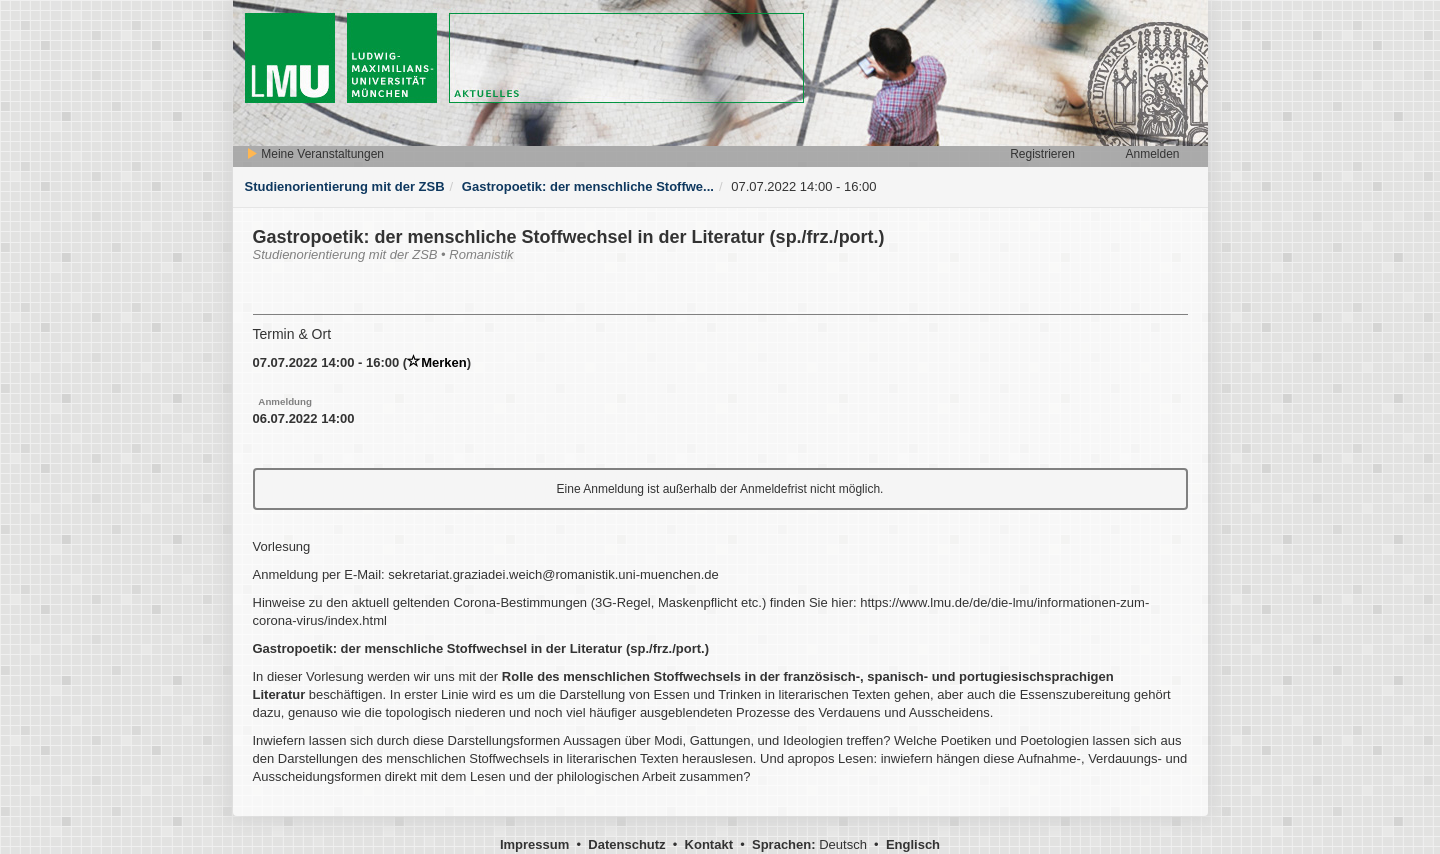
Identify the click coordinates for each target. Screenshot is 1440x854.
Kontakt (709, 844)
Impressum (534, 844)
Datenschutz (626, 844)
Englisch (913, 844)
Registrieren (1042, 154)
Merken (437, 362)
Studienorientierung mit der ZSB (345, 186)
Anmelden (1152, 154)
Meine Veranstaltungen (315, 154)
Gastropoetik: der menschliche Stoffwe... (588, 186)
